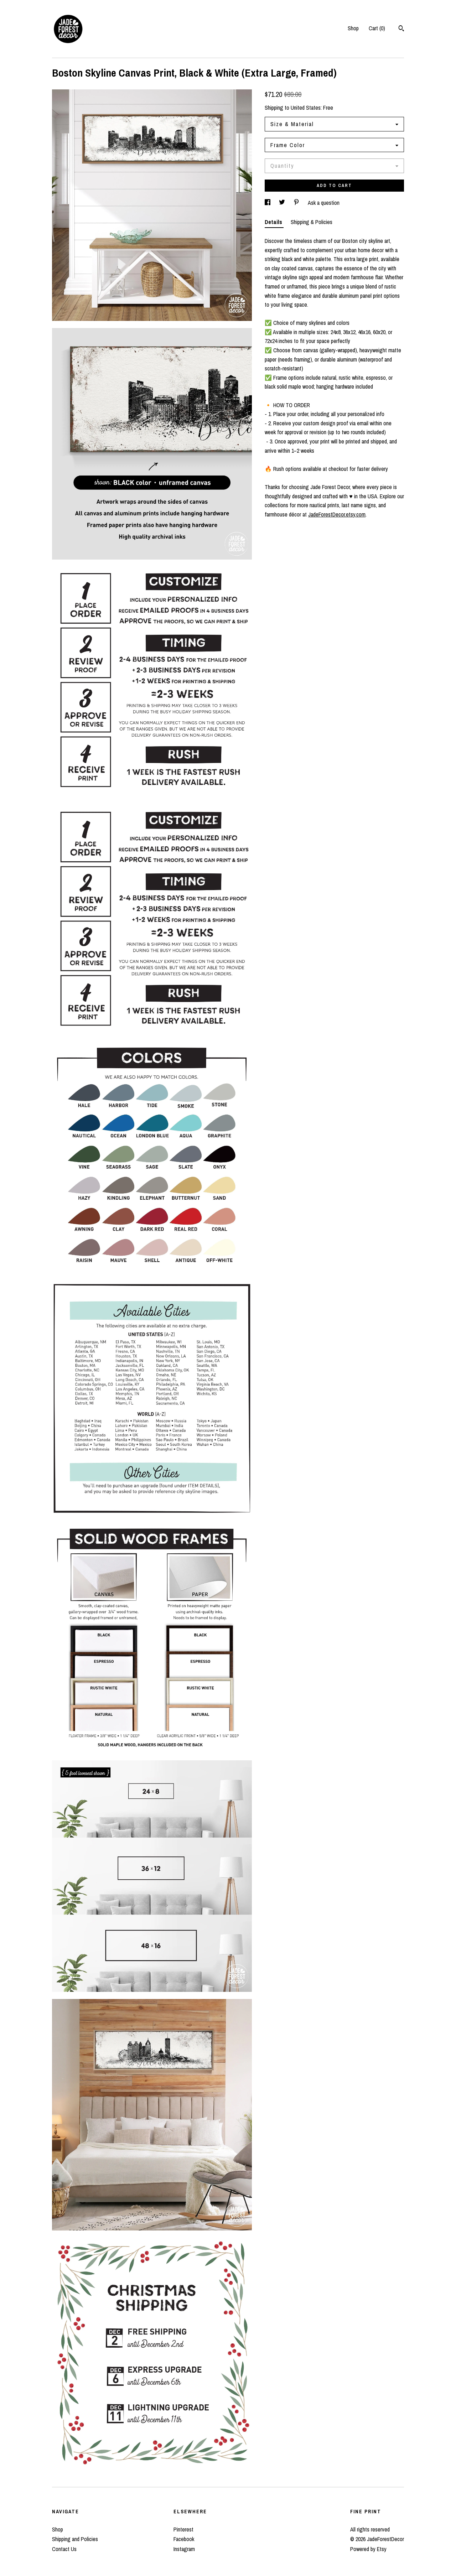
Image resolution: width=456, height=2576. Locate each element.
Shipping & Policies (311, 222)
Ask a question (324, 203)
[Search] (401, 29)
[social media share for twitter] (282, 203)
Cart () (377, 28)
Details (274, 222)
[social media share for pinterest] (297, 203)
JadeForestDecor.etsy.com (337, 514)
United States (306, 107)
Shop (353, 28)
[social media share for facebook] (268, 203)
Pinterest (183, 2529)
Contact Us (64, 2549)
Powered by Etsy (368, 2549)
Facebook (183, 2539)
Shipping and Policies (75, 2539)
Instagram (184, 2549)
